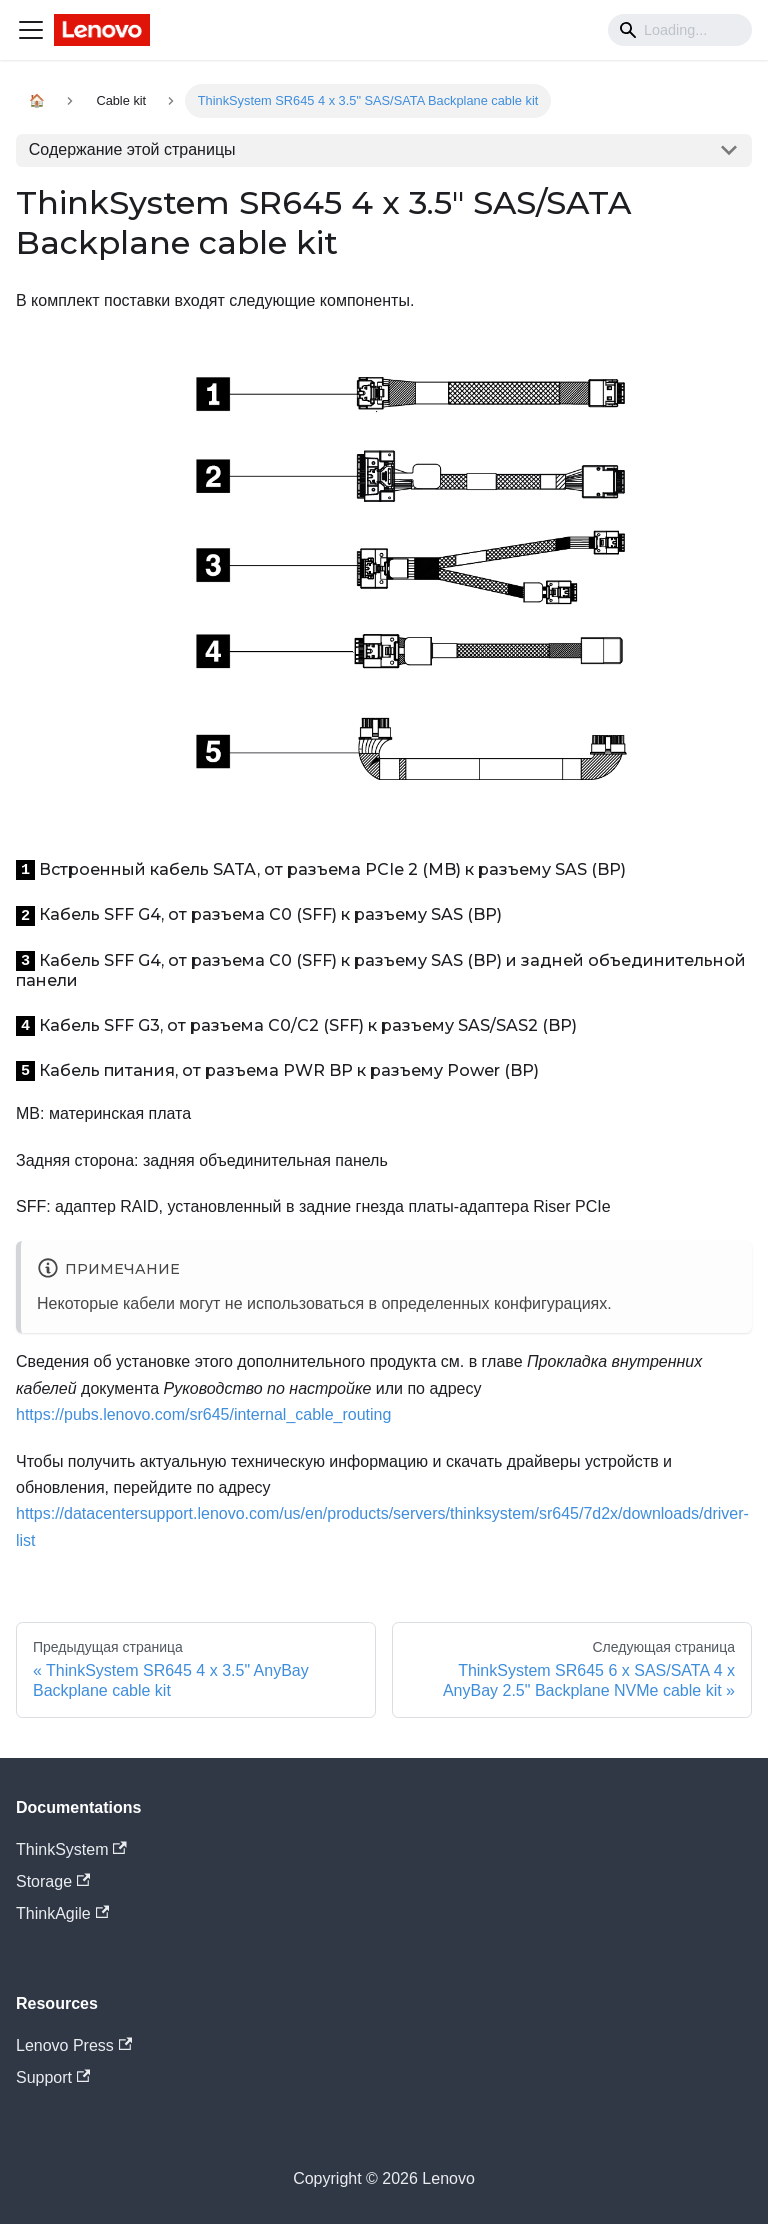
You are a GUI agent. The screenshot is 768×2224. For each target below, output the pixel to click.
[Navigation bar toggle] (31, 30)
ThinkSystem (71, 1849)
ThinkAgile (62, 1913)
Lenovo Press (74, 2045)
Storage (53, 1881)
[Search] (680, 30)
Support (53, 2077)
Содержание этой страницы (132, 149)
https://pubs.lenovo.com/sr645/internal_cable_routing (203, 1414)
